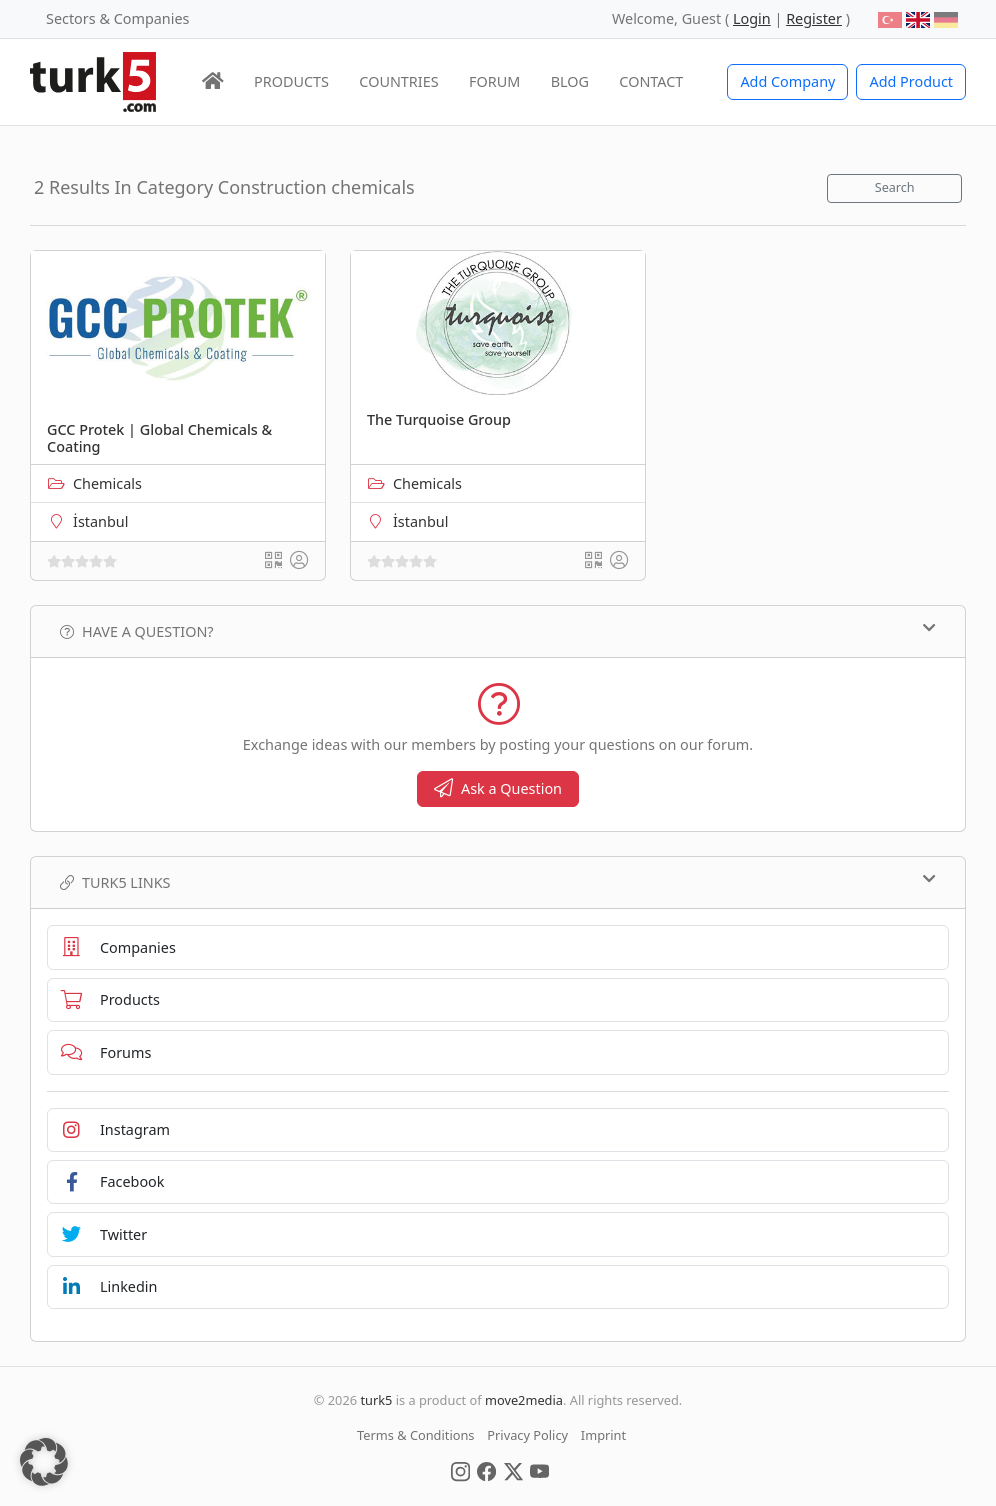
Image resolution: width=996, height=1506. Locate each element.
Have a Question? (498, 631)
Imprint (603, 1435)
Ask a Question (498, 788)
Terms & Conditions (415, 1435)
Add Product (911, 81)
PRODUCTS (291, 81)
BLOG (570, 81)
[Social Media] (460, 1470)
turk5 (376, 1400)
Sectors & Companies (117, 18)
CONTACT (651, 81)
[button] (44, 1462)
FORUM (494, 81)
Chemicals (107, 483)
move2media (524, 1400)
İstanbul (100, 521)
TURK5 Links (498, 882)
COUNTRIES (398, 81)
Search (895, 187)
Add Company (787, 81)
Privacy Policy (527, 1435)
